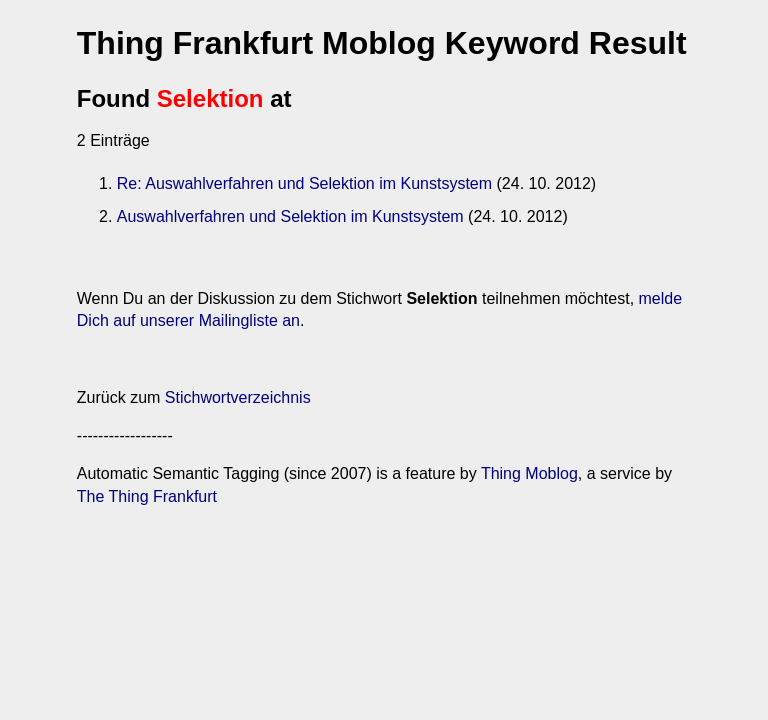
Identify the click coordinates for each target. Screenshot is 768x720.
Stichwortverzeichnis (238, 397)
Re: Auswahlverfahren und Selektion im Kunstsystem (304, 183)
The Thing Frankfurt (147, 496)
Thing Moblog (529, 473)
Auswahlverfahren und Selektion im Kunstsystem (290, 216)
